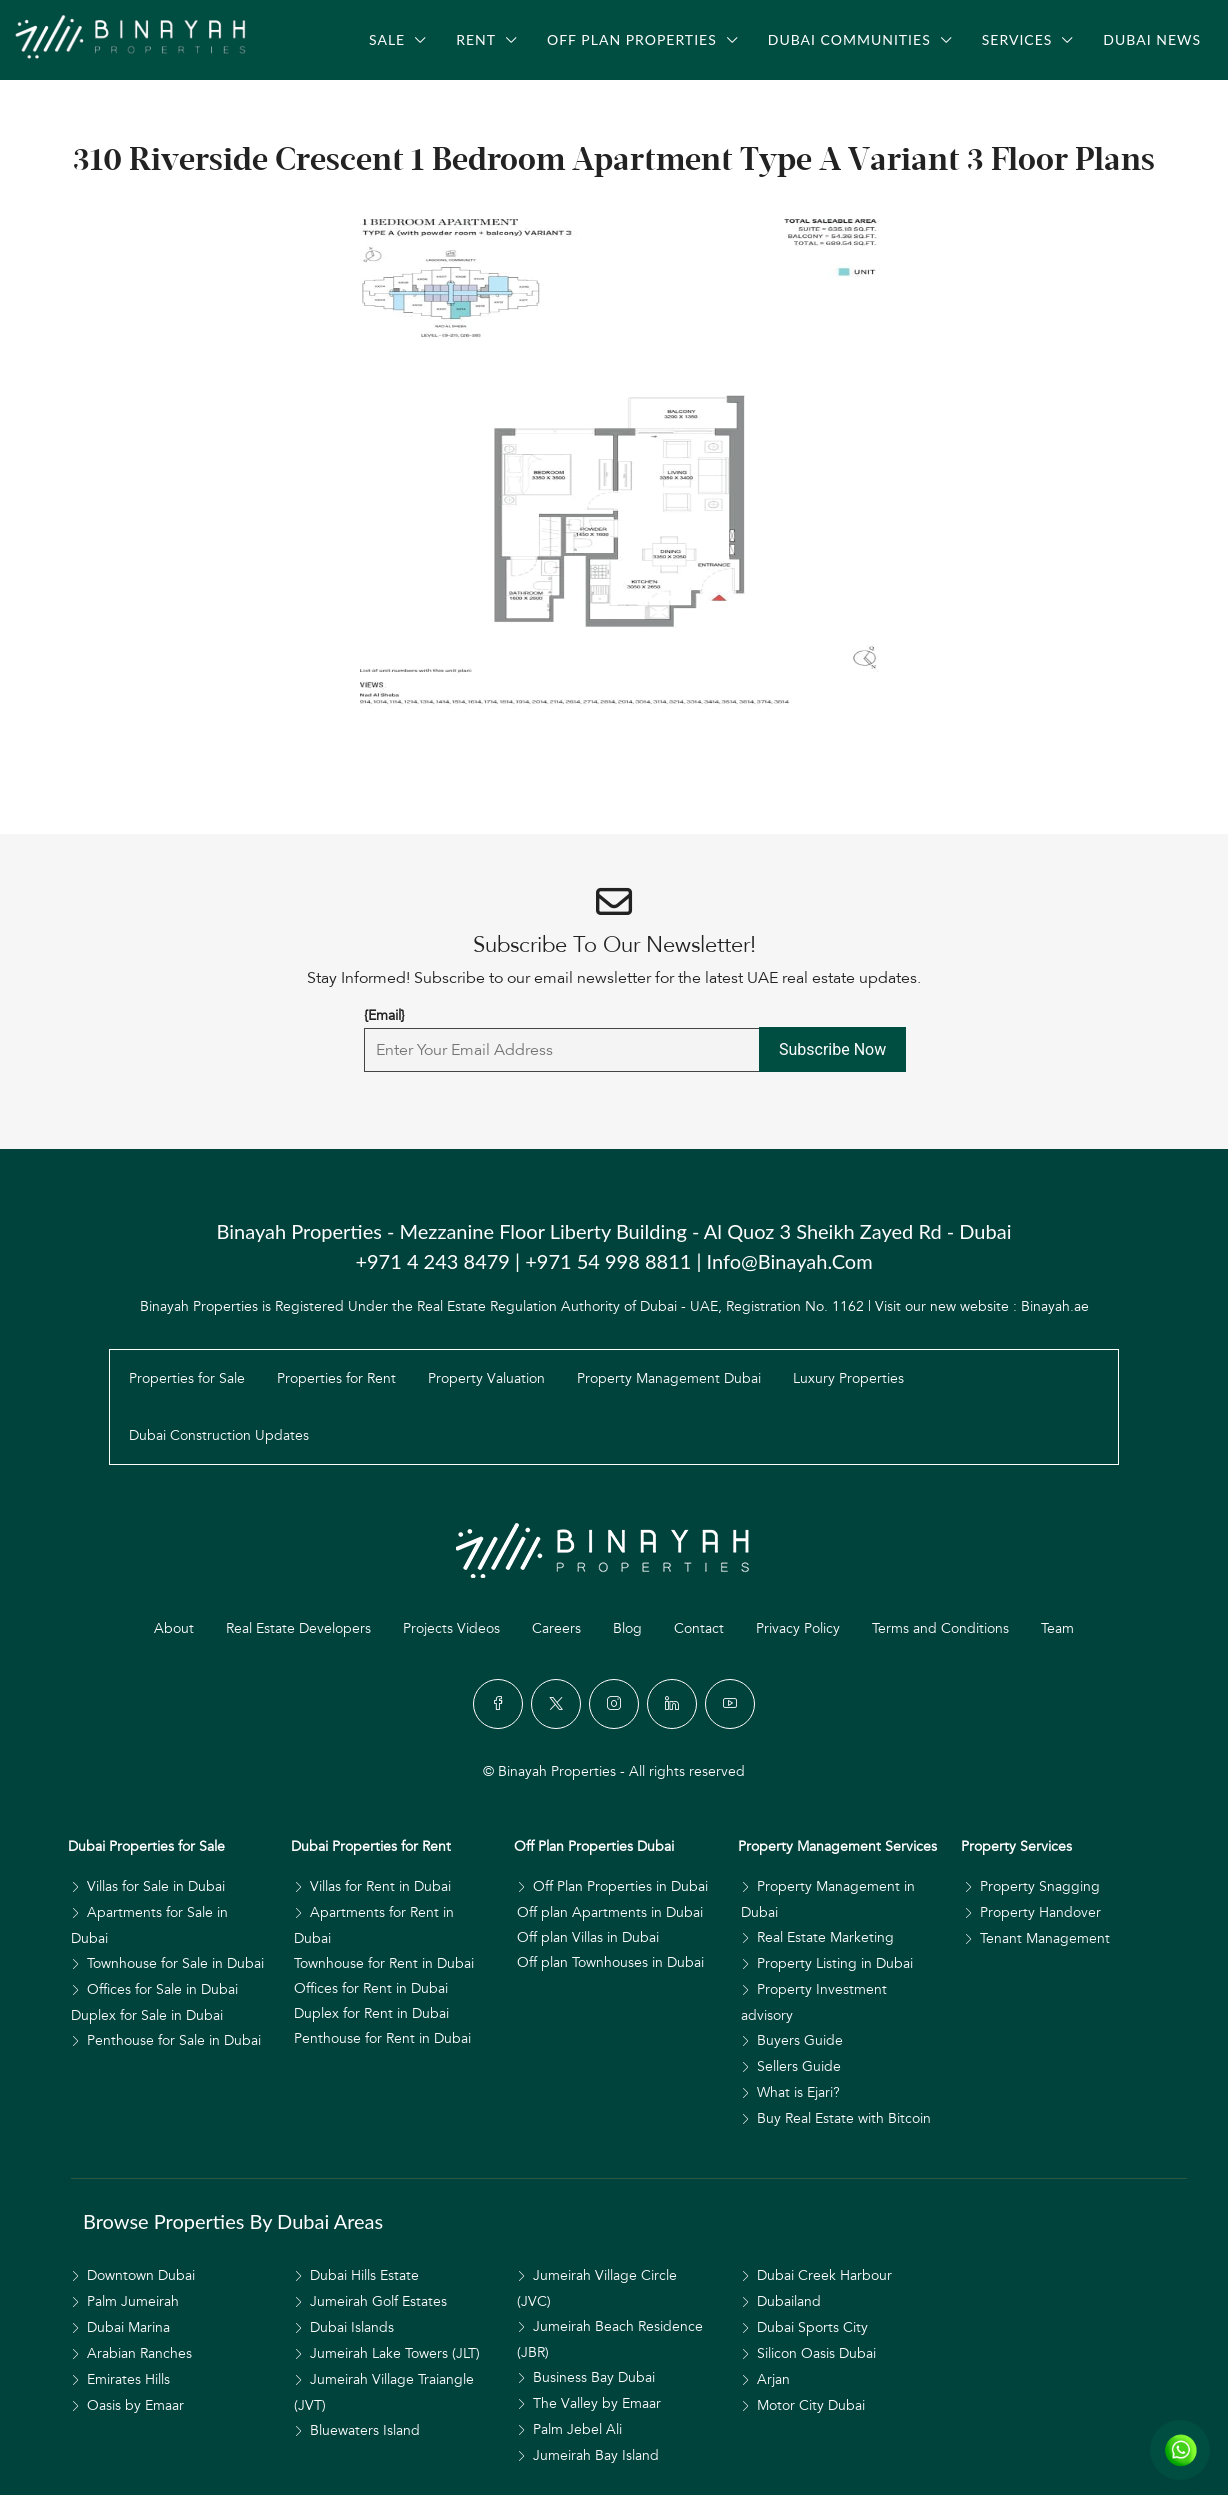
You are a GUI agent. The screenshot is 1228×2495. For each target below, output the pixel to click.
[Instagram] (614, 1704)
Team (1057, 1628)
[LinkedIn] (672, 1704)
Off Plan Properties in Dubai (620, 1886)
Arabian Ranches (139, 2353)
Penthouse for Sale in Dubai (174, 2040)
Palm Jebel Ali (577, 2429)
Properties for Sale (187, 1378)
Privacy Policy (798, 1628)
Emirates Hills (128, 2379)
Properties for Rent (336, 1378)
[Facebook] (498, 1704)
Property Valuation (486, 1378)
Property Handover (1040, 1912)
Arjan (773, 2379)
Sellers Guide (799, 2066)
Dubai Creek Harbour (824, 2275)
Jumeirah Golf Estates (378, 2301)
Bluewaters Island (365, 2430)
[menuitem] (95, 98)
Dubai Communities (849, 39)
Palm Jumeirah (133, 2301)
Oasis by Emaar (135, 2405)
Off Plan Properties (632, 39)
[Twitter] (556, 1704)
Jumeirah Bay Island (596, 2455)
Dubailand (789, 2301)
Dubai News (1152, 39)
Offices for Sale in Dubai (162, 1989)
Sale (387, 39)
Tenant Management (1045, 1938)
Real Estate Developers (298, 1628)
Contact (699, 1628)
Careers (556, 1628)
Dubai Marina (128, 2327)
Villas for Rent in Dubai (380, 1886)
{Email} (384, 1015)
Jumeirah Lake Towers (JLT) (395, 2353)
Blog (627, 1628)
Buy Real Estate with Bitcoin (844, 2118)
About (174, 1628)
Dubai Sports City (812, 2327)
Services (1017, 39)
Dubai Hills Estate (364, 2275)
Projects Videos (451, 1628)
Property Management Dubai (669, 1378)
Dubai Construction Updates (219, 1435)
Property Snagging (1040, 1886)
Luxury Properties (848, 1378)
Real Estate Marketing (825, 1937)
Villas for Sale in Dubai (156, 1886)
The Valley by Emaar (597, 2403)
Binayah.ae (1055, 1306)
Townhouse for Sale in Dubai (175, 1963)
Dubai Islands (352, 2327)
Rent (476, 39)
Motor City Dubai (811, 2405)
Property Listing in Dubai (835, 1963)
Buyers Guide (800, 2040)
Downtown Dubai (141, 2275)
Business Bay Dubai (594, 2377)
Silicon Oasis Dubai (816, 2353)
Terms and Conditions (940, 1628)
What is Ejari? (798, 2092)
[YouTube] (730, 1704)
